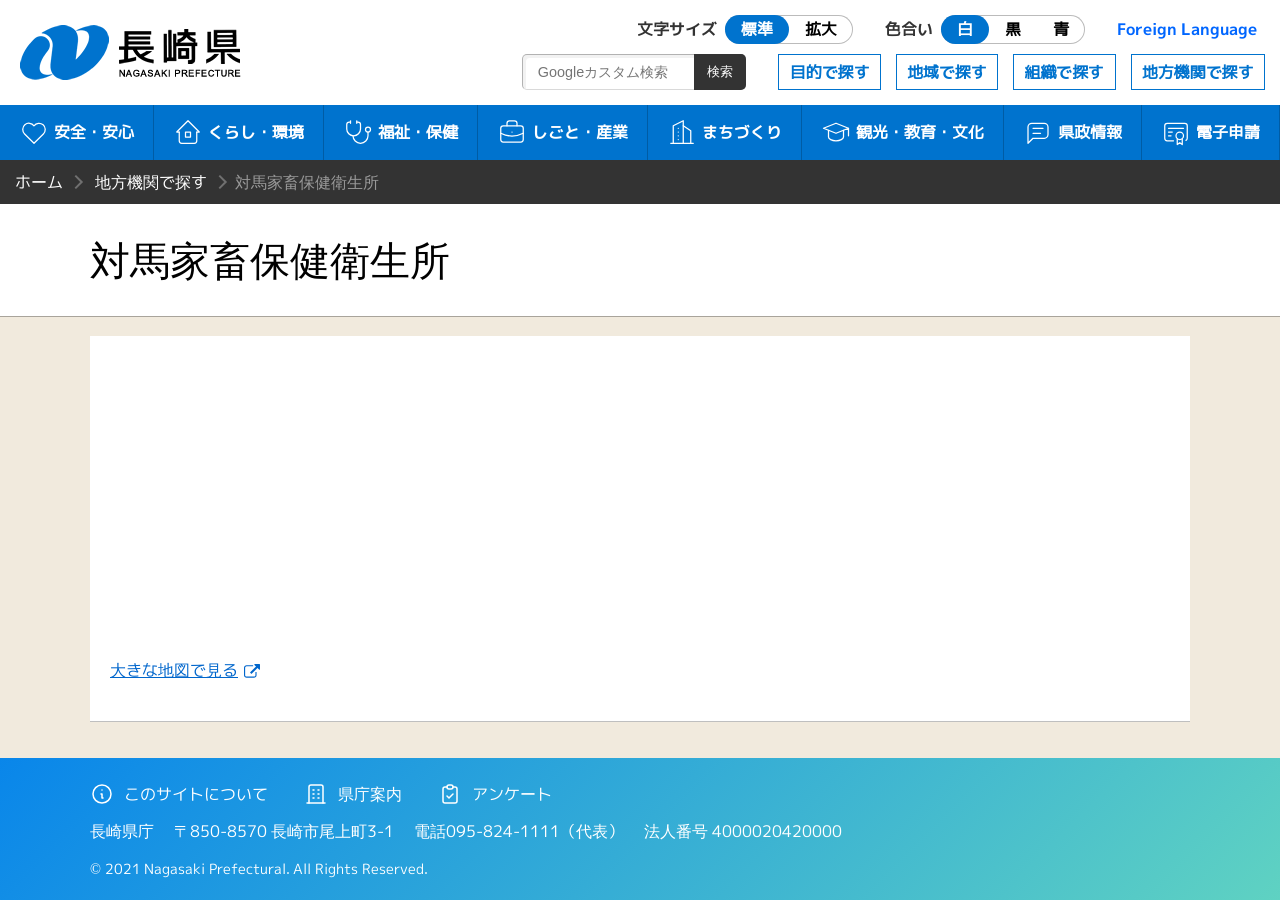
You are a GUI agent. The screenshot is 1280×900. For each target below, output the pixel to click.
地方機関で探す (1198, 72)
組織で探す (1064, 72)
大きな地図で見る (174, 670)
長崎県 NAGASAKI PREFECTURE (133, 52)
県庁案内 (353, 794)
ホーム (39, 182)
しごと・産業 (562, 132)
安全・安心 (76, 132)
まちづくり (724, 132)
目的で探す (830, 72)
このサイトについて (179, 794)
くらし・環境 (238, 132)
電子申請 (1210, 132)
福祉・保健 (400, 132)
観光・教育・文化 (902, 132)
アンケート (495, 794)
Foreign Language (1187, 29)
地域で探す (947, 72)
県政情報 (1072, 132)
